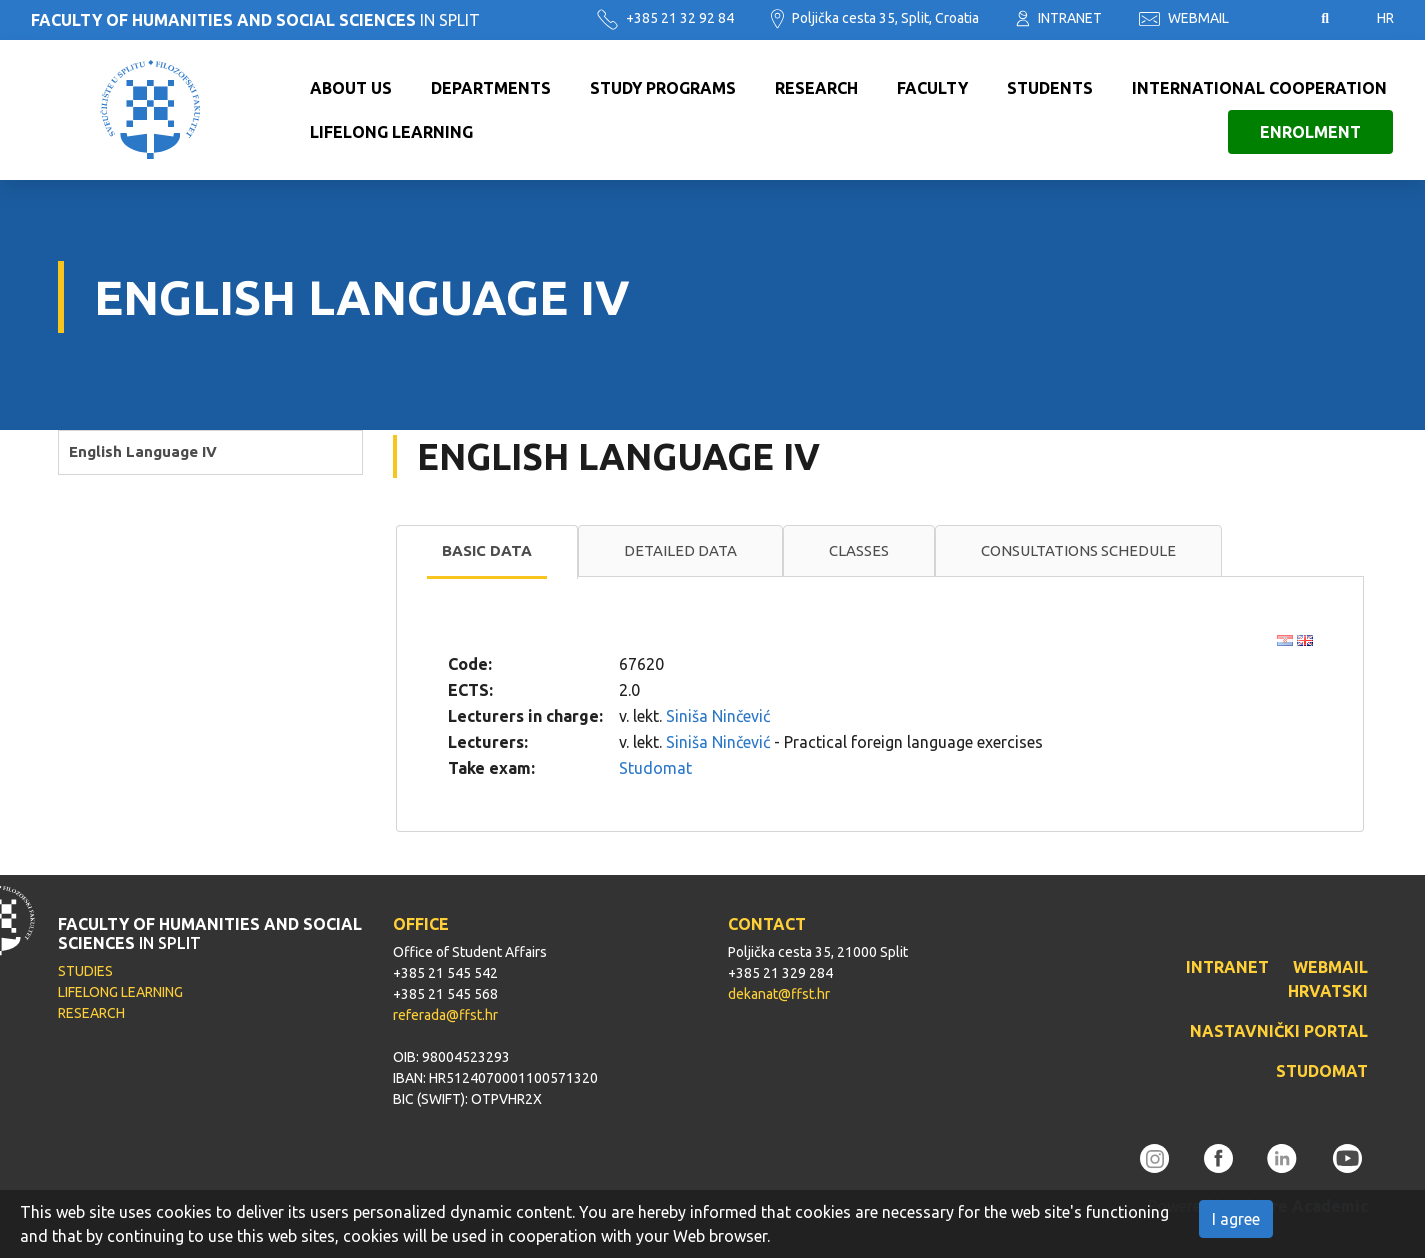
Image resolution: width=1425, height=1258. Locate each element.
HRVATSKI (1328, 991)
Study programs (663, 88)
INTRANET (1059, 18)
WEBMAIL (1184, 18)
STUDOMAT (1322, 1071)
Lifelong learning (391, 132)
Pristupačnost (1275, 19)
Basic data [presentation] (487, 550)
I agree (1236, 1219)
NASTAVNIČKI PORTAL (1279, 1031)
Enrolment (1310, 132)
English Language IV (143, 451)
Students (1050, 88)
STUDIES (85, 971)
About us (351, 88)
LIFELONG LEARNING (120, 992)
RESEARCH (91, 1013)
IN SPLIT (255, 20)
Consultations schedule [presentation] (1078, 550)
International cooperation (1259, 88)
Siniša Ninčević (718, 716)
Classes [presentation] (859, 550)
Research (816, 88)
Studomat (655, 768)
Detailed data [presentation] (680, 550)
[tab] (487, 552)
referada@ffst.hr (445, 1015)
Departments (491, 88)
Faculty (932, 88)
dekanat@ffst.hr (779, 994)
